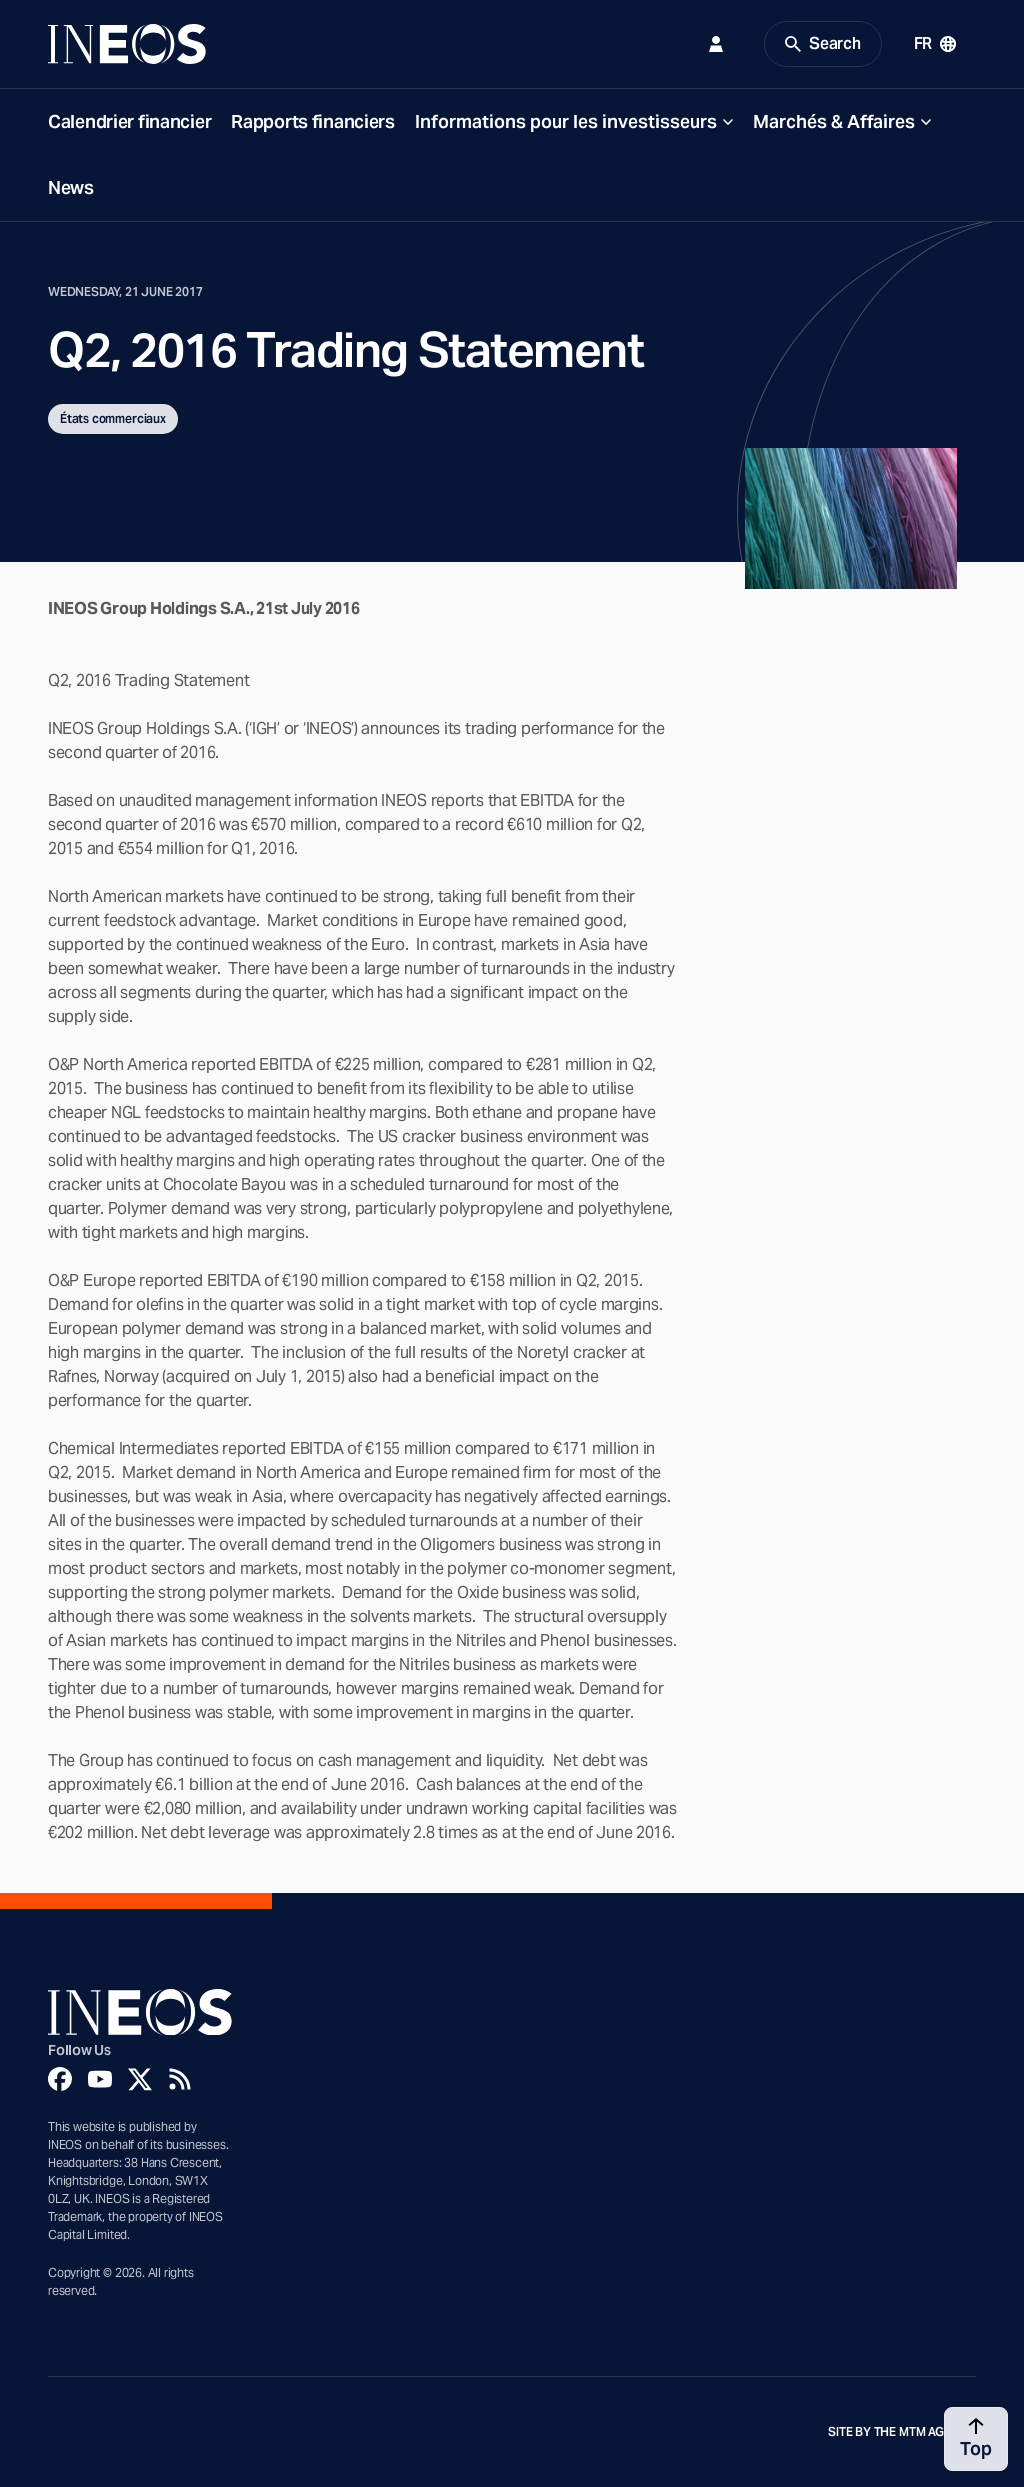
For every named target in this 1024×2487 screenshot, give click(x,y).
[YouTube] (100, 2079)
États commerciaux (113, 418)
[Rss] (180, 2079)
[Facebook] (60, 2079)
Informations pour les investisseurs (566, 121)
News (71, 187)
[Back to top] (976, 2439)
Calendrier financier (129, 121)
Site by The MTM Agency (902, 2432)
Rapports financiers (313, 121)
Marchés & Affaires (834, 121)
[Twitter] (140, 2079)
